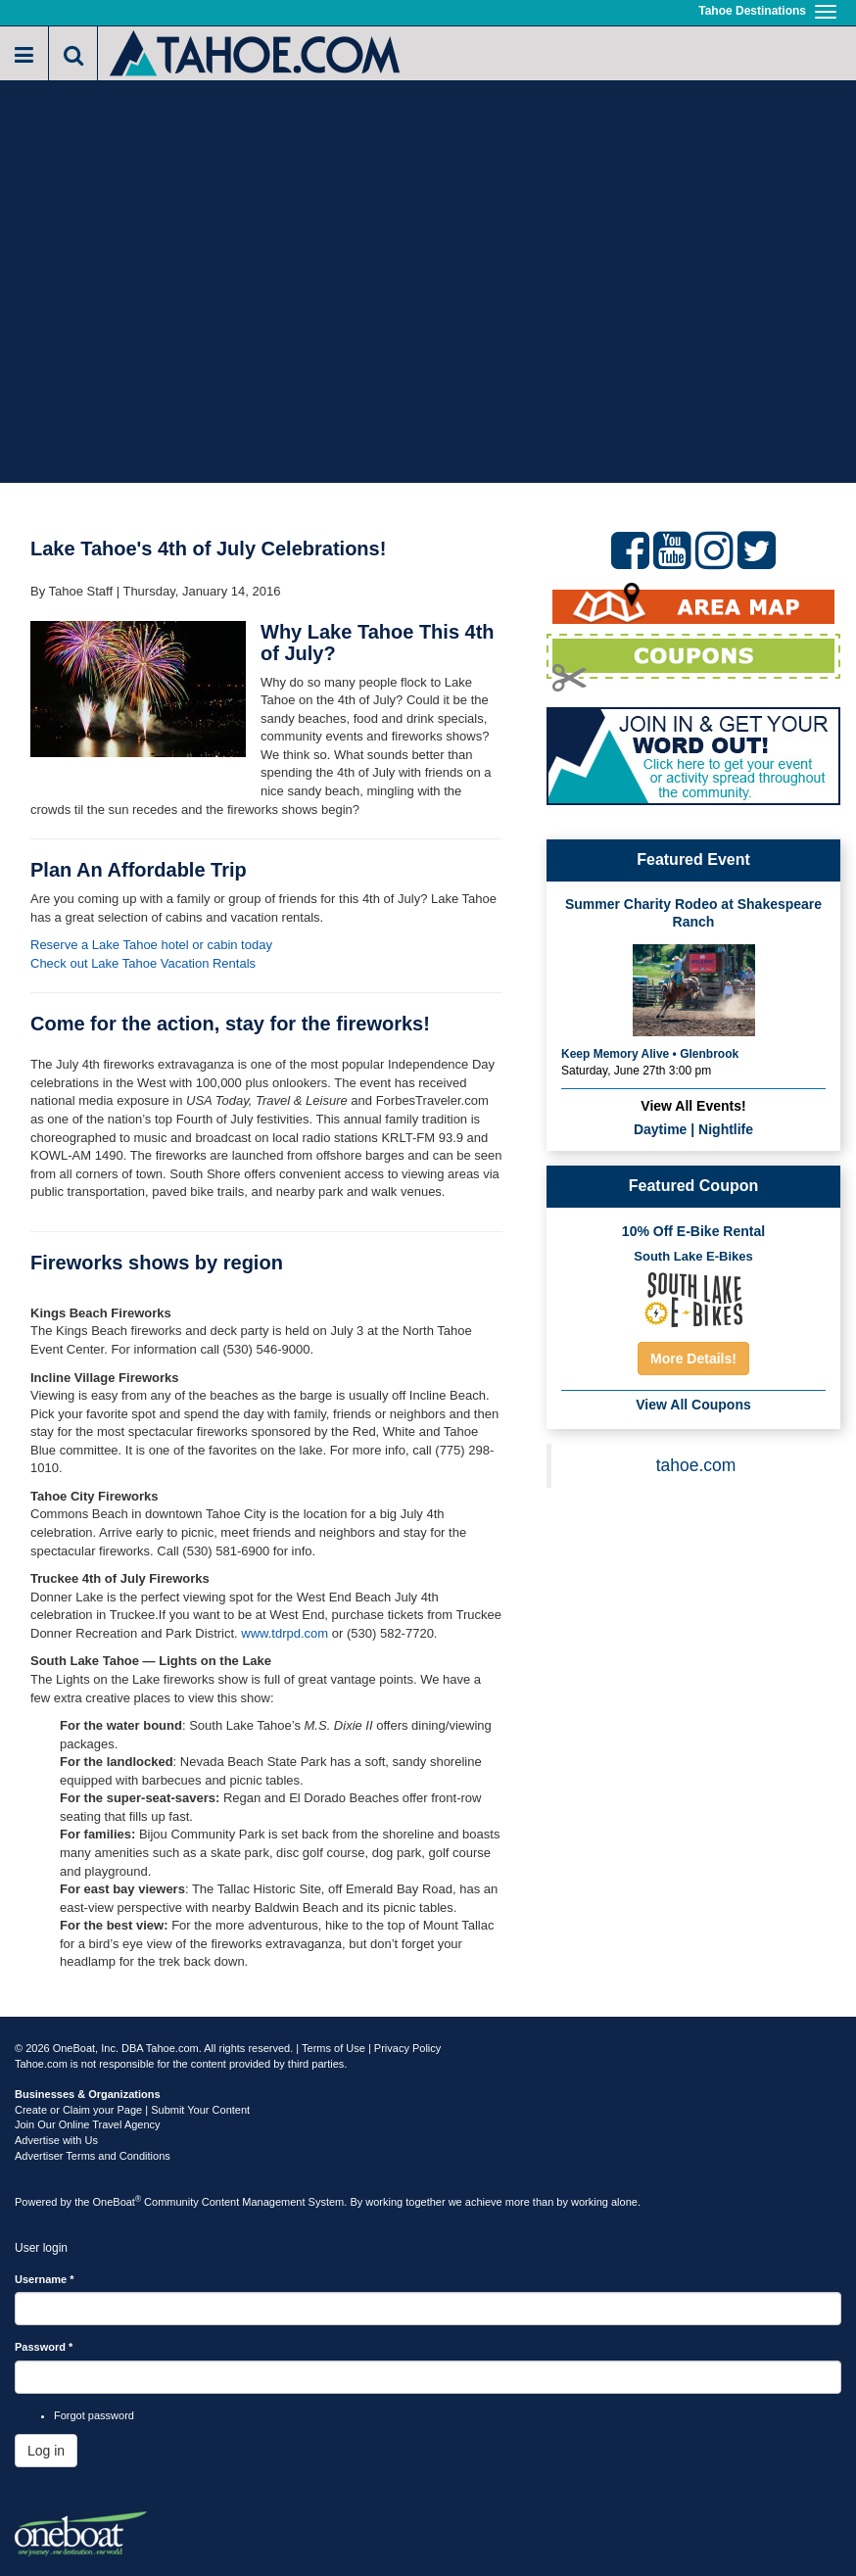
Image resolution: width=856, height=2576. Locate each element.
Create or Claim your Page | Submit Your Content (132, 2110)
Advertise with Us (56, 2140)
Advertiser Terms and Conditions (92, 2156)
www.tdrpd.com (284, 1633)
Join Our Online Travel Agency (88, 2124)
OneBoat (117, 2202)
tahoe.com (696, 1465)
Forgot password (94, 2415)
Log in (46, 2450)
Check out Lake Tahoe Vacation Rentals (143, 963)
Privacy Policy (407, 2048)
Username (44, 2279)
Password (43, 2347)
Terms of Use (333, 2048)
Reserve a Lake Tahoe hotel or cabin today (151, 944)
